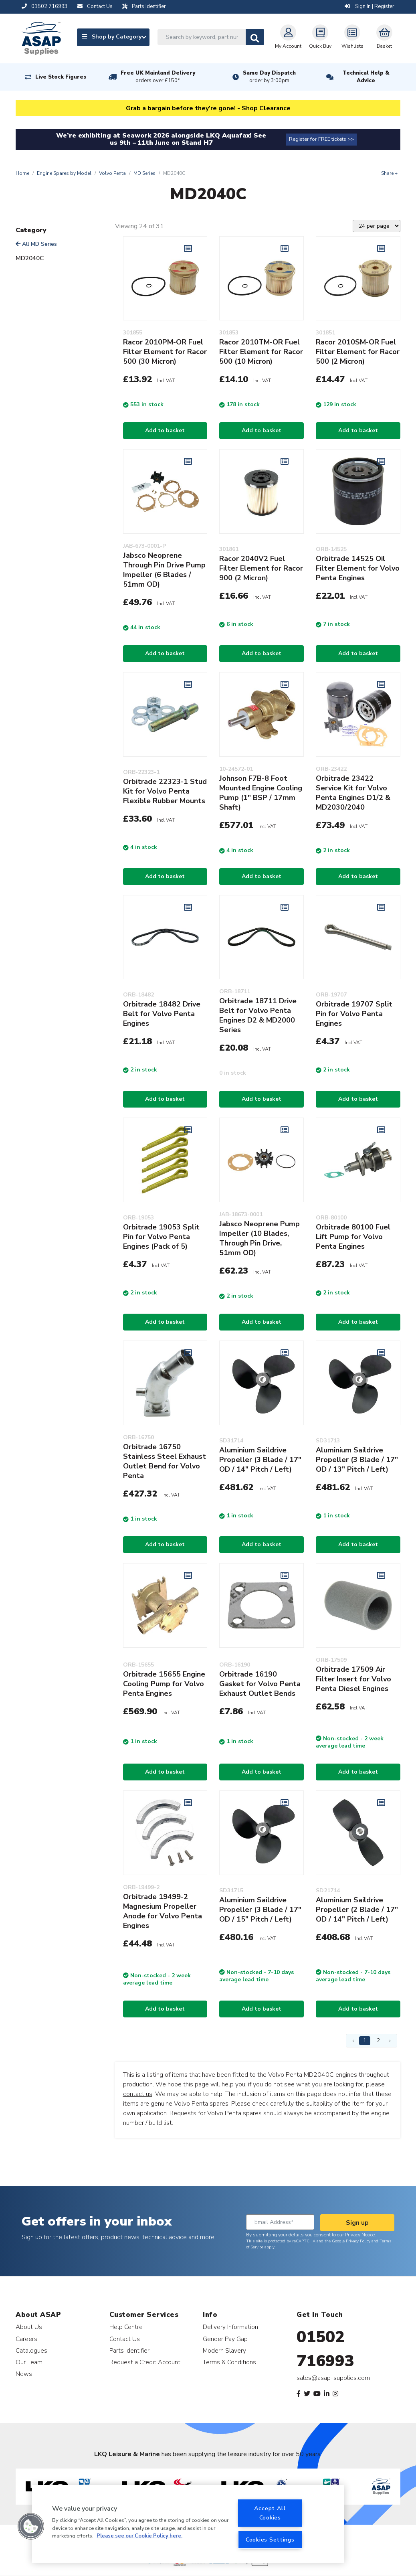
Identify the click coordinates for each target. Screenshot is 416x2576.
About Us (29, 2327)
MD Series (144, 173)
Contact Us (124, 2339)
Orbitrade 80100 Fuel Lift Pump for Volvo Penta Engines (353, 1236)
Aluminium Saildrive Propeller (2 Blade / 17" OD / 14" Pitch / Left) (357, 1909)
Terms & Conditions (229, 2362)
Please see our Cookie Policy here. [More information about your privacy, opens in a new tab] (139, 2536)
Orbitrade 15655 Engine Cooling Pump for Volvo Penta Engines (164, 1683)
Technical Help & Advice (366, 76)
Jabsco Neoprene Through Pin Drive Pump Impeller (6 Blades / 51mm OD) (164, 570)
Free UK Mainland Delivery (158, 77)
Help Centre (126, 2327)
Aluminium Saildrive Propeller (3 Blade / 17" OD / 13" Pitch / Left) (357, 1459)
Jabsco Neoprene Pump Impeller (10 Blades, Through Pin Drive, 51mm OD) (259, 1238)
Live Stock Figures (60, 77)
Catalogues (31, 2350)
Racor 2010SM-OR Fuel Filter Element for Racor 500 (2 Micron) (358, 351)
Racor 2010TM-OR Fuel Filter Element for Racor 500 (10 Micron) (261, 351)
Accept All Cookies (270, 2512)
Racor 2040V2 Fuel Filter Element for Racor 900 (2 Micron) (261, 568)
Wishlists (352, 36)
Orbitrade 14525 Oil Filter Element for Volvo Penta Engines (358, 568)
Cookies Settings (270, 2539)
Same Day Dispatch (269, 77)
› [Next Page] (390, 2040)
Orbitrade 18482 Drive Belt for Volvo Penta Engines (161, 1013)
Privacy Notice (360, 2235)
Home (22, 173)
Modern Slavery (224, 2350)
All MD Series (36, 244)
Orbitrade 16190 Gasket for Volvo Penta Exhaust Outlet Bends (260, 1683)
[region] (188, 2524)
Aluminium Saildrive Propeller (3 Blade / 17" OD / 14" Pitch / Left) (260, 1459)
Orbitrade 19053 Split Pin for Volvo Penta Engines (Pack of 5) (161, 1236)
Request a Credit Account (144, 2362)
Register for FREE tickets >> (321, 139)
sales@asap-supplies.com (333, 2377)
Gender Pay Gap (225, 2339)
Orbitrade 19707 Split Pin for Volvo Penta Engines (354, 1013)
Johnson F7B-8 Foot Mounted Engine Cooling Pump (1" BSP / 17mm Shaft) (260, 793)
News (24, 2373)
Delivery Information (230, 2327)
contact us (137, 2094)
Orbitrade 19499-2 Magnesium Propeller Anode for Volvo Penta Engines (162, 1911)
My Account (288, 36)
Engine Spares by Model (64, 173)
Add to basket (165, 430)
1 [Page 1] (364, 2040)
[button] (31, 2526)
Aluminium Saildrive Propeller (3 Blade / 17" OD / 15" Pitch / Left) (260, 1909)
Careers (26, 2339)
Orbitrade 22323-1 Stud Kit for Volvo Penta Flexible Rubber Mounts (165, 791)
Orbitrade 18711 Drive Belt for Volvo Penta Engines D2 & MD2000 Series (258, 1015)
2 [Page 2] (378, 2040)
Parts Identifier (129, 2350)
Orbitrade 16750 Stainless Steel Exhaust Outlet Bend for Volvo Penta (164, 1461)
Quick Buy (320, 36)
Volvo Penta (112, 173)
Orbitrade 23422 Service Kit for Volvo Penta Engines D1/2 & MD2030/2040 (353, 793)
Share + (389, 173)
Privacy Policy (358, 2241)
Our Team (29, 2362)
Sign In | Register (369, 6)
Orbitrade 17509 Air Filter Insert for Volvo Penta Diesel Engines (353, 1679)
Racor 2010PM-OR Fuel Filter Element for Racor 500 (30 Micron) (165, 351)
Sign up (357, 2222)
